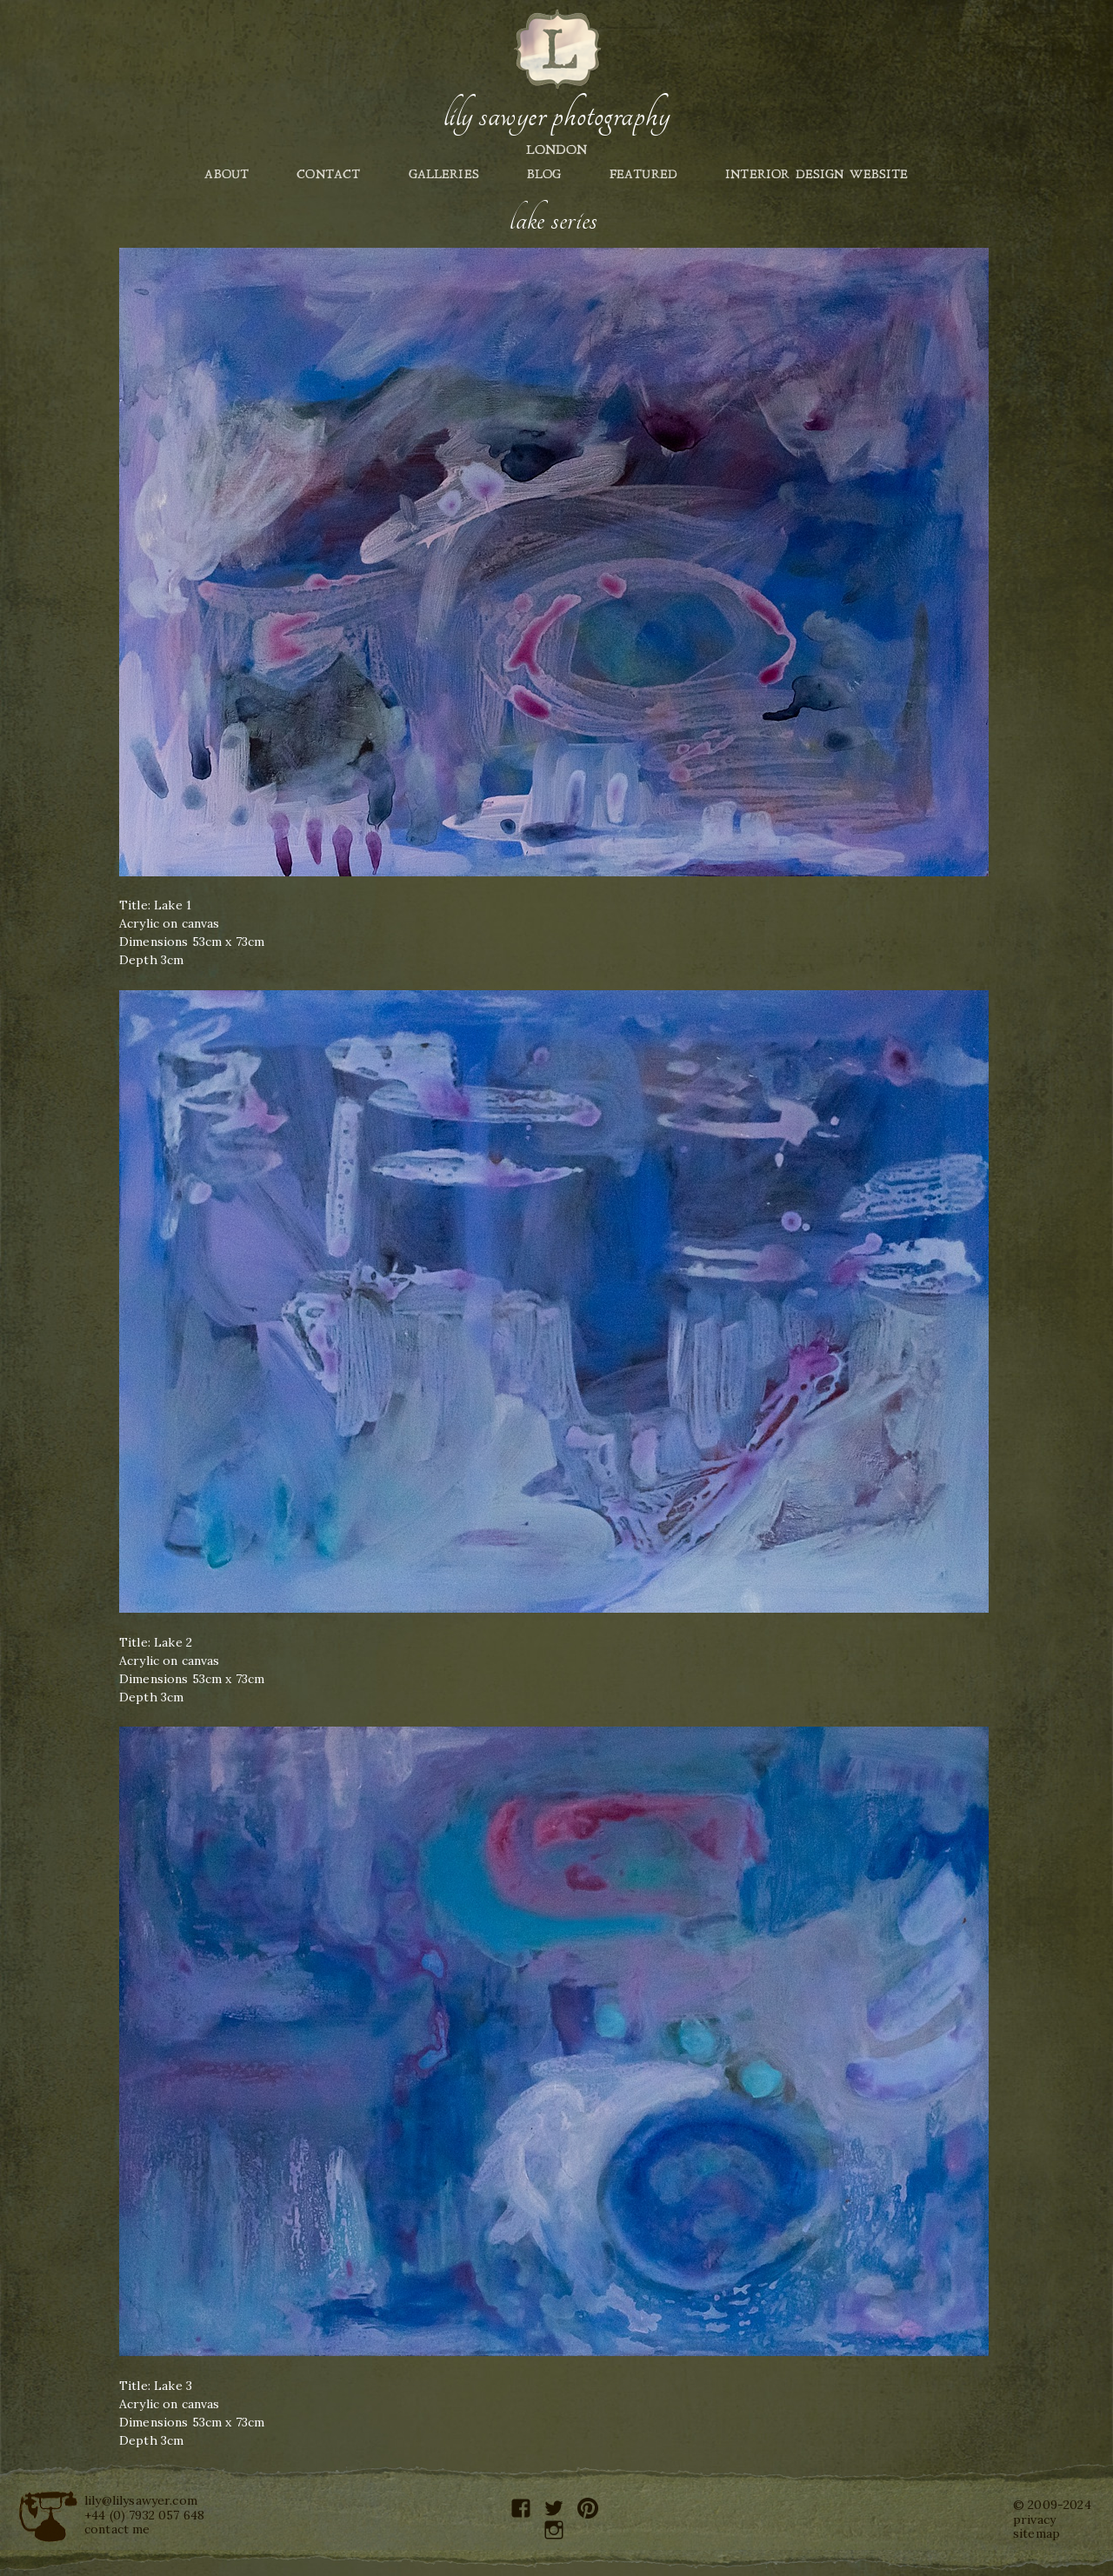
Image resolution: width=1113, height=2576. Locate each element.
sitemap (1036, 2533)
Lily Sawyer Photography (556, 115)
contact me (117, 2529)
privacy (1034, 2519)
